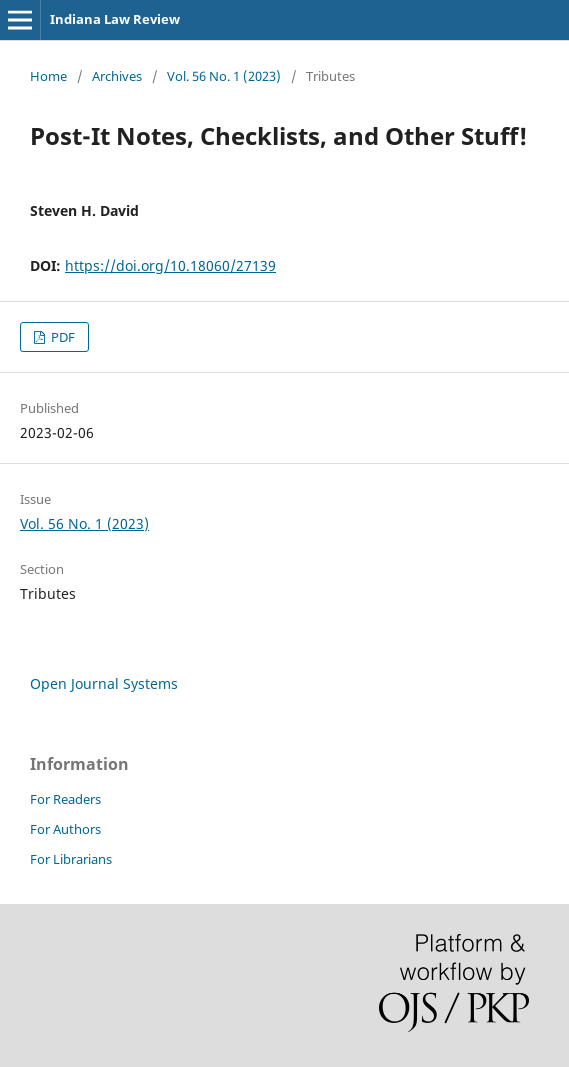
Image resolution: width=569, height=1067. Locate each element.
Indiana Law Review (115, 19)
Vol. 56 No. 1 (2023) (224, 76)
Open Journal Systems (104, 683)
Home (48, 76)
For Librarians (71, 859)
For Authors (65, 829)
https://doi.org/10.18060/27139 (170, 265)
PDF (61, 337)
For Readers (65, 799)
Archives (117, 76)
